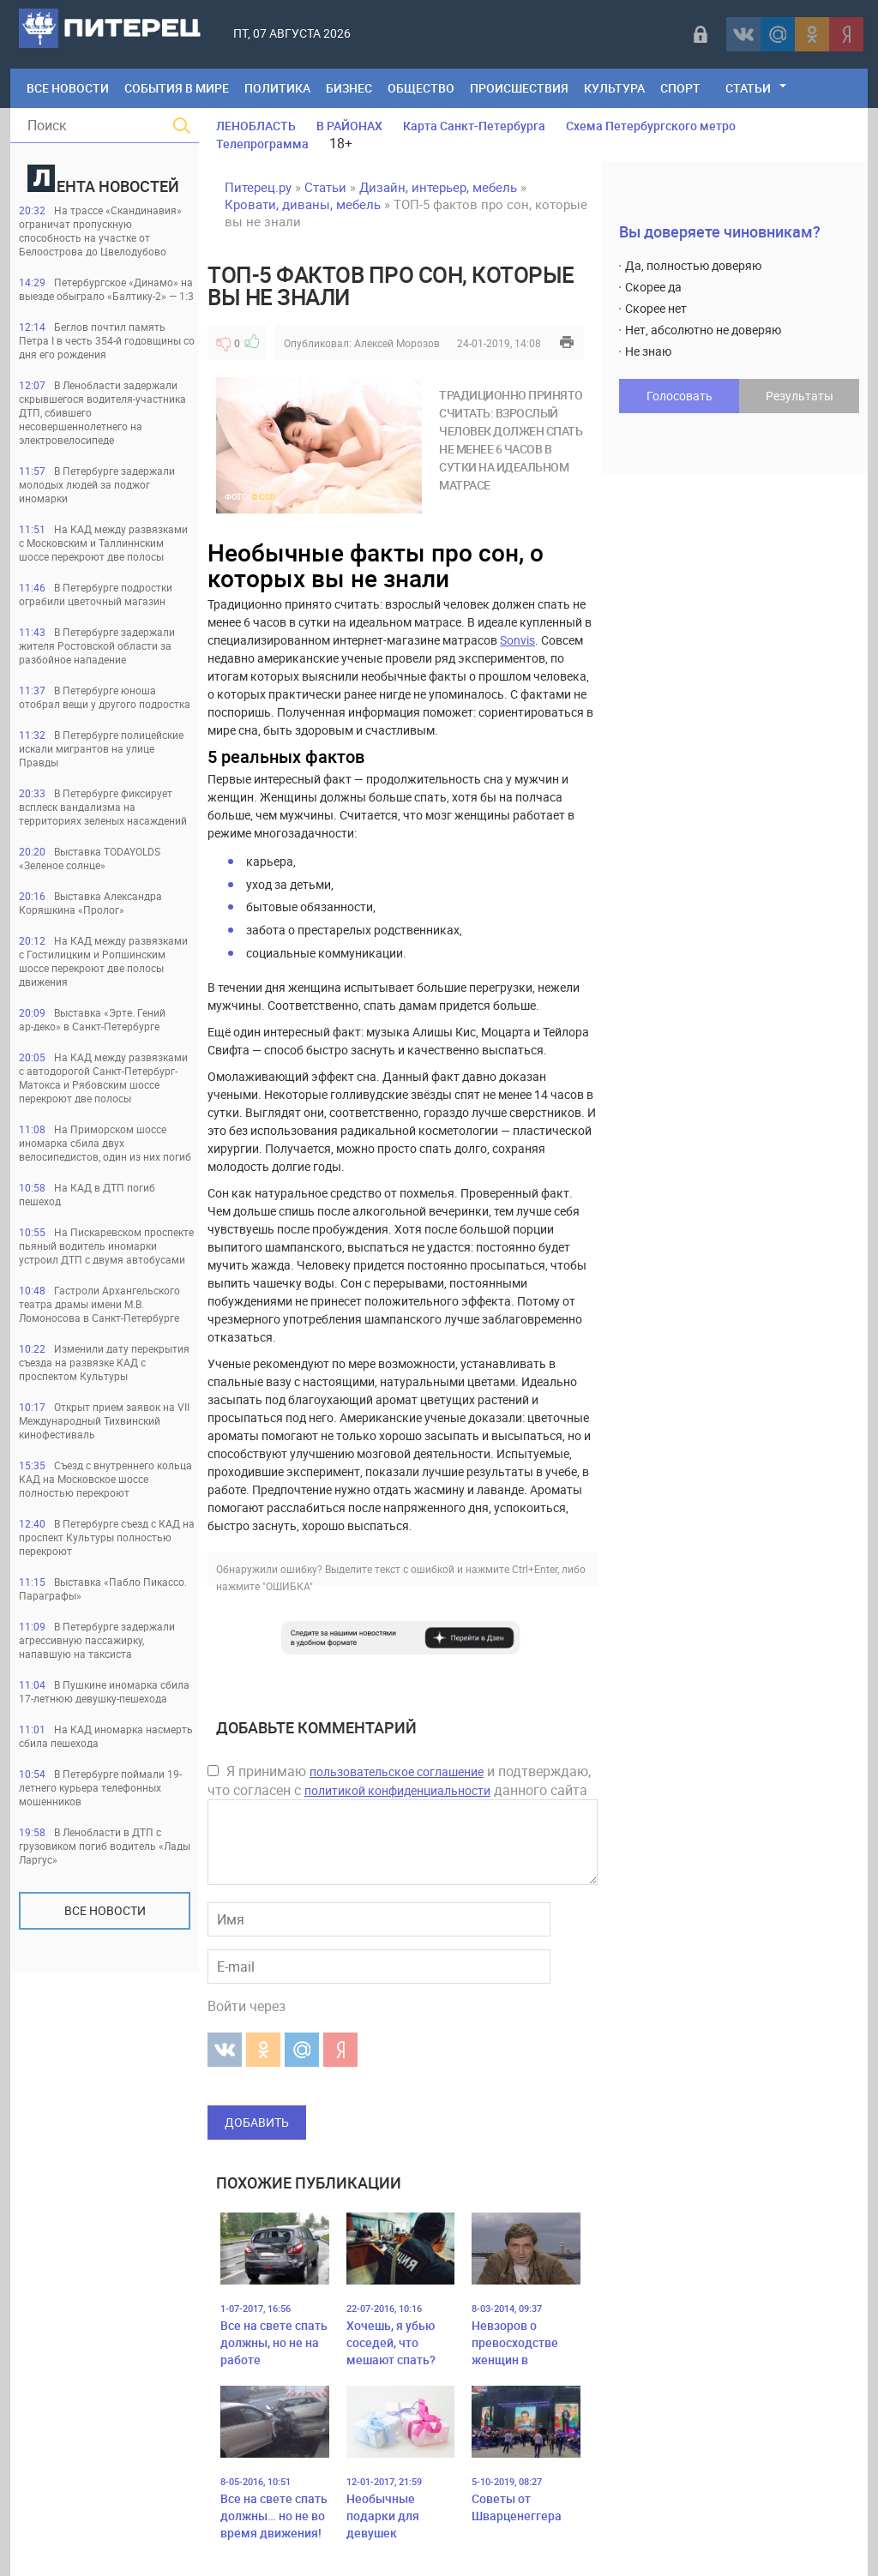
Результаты (799, 395)
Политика (277, 88)
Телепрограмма (262, 143)
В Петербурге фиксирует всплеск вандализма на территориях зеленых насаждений (103, 806)
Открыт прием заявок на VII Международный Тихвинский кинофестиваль (104, 1420)
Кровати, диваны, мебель (303, 204)
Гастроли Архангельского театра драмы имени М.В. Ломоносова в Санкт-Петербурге (99, 1303)
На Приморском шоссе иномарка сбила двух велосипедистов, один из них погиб (105, 1142)
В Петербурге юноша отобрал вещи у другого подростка (104, 697)
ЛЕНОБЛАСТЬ (256, 125)
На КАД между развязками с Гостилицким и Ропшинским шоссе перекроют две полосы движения (103, 961)
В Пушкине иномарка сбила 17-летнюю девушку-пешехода (104, 1691)
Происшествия (519, 88)
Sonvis (517, 640)
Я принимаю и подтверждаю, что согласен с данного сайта (399, 1780)
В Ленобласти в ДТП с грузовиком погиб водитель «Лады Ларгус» (104, 1845)
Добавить (257, 2122)
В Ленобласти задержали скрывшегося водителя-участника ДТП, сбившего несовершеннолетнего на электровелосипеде (102, 412)
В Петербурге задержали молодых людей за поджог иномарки (97, 484)
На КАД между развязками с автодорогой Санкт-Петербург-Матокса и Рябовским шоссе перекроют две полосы (103, 1077)
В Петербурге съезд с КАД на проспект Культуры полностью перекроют (107, 1537)
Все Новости (68, 88)
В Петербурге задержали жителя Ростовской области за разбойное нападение (97, 645)
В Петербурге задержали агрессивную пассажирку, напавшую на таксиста (97, 1639)
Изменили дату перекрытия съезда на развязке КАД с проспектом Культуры (104, 1362)
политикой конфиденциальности (397, 1790)
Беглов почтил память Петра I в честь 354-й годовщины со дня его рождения (107, 340)
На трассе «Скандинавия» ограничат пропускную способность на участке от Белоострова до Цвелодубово (100, 230)
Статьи (748, 88)
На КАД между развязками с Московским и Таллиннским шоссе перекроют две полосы (103, 542)
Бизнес (349, 88)
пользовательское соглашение (397, 1771)
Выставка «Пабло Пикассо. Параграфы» (103, 1588)
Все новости (105, 1910)
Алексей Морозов (397, 343)
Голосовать (679, 395)
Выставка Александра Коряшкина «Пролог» (90, 902)
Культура (614, 88)
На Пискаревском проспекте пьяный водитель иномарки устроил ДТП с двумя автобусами (106, 1245)
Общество (421, 88)
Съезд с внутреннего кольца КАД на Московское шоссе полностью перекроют (105, 1478)
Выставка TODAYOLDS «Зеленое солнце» (89, 858)
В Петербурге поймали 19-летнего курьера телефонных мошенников (100, 1787)
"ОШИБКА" (287, 1586)
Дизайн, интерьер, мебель (438, 186)
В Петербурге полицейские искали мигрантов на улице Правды (101, 748)
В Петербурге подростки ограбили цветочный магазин (95, 594)
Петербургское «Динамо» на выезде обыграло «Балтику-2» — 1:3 (106, 289)
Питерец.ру (258, 186)
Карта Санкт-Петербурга (474, 125)
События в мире (176, 88)
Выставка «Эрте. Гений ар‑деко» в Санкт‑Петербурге (92, 1019)
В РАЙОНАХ (349, 125)
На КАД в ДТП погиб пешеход (87, 1194)
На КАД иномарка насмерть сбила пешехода (106, 1736)
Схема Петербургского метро (651, 125)
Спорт (680, 88)
